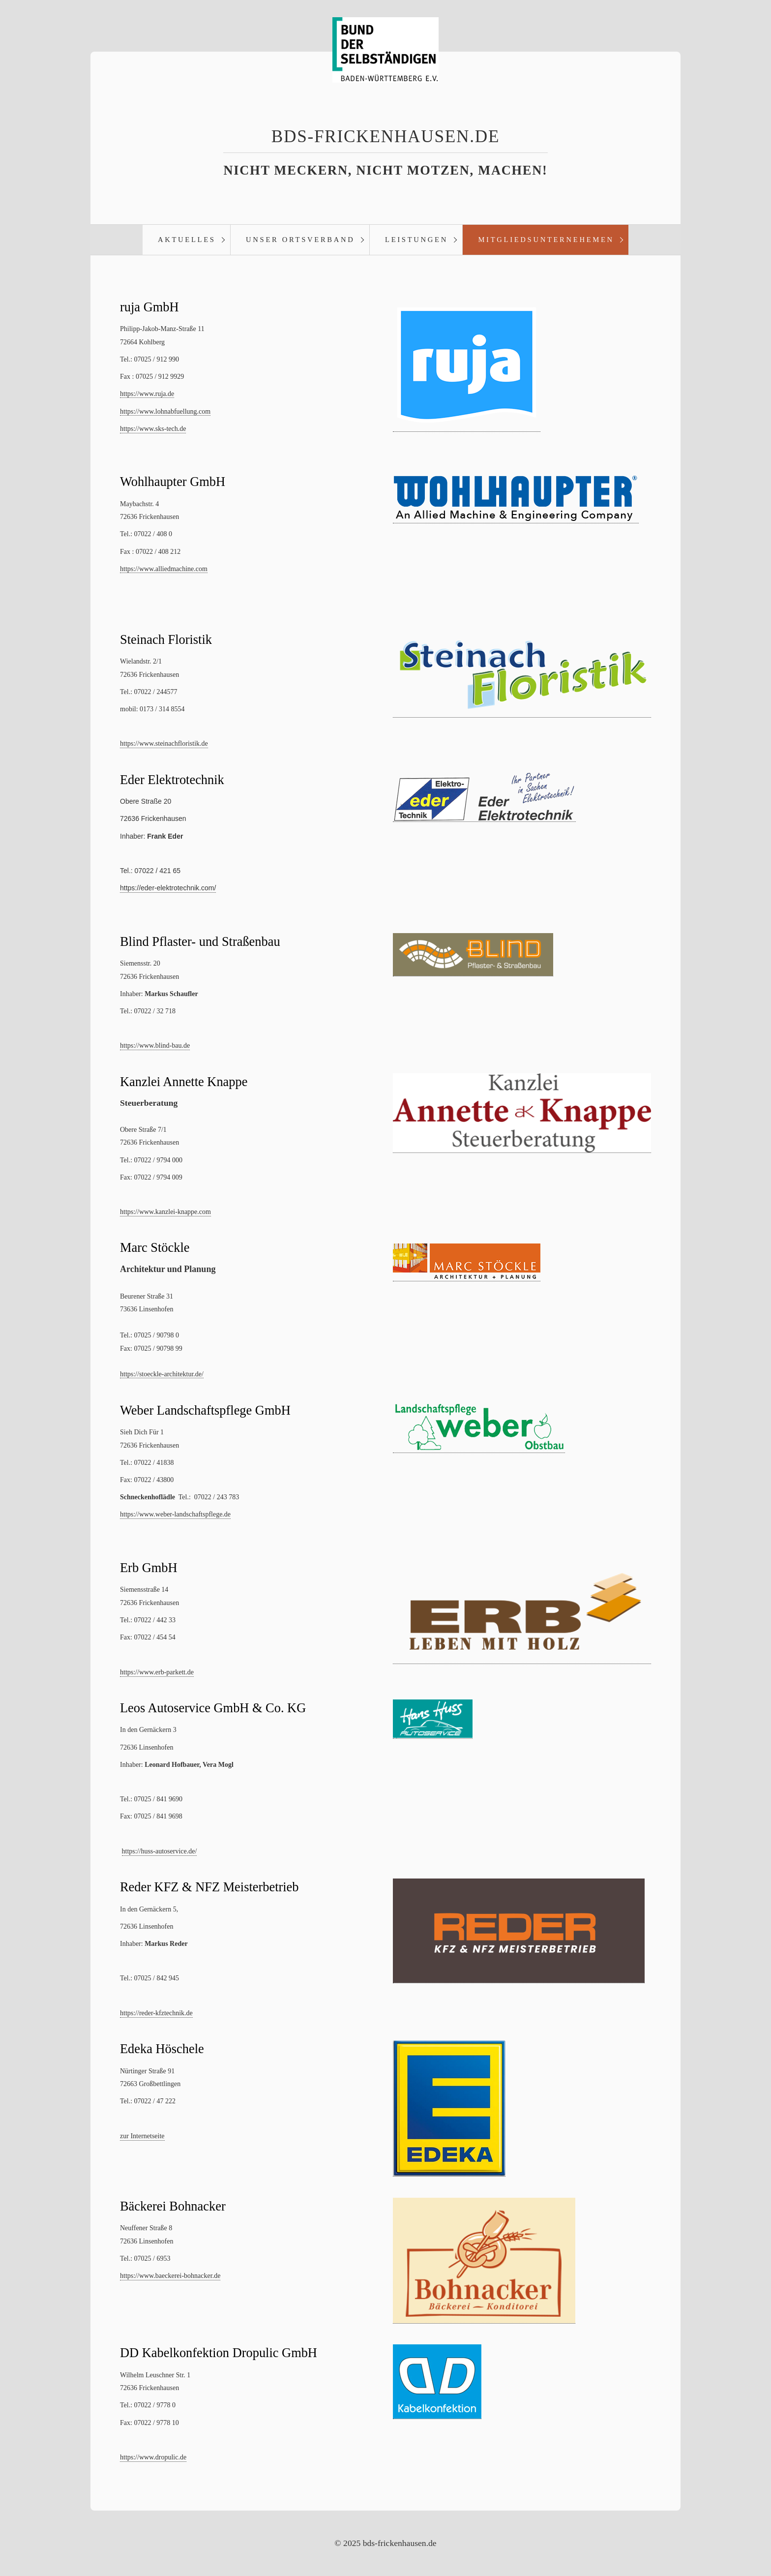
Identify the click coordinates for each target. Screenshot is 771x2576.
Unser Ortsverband (300, 239)
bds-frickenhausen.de (385, 136)
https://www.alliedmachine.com (164, 569)
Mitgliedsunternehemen (546, 239)
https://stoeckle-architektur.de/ (162, 1374)
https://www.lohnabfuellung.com (165, 412)
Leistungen (416, 239)
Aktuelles (187, 239)
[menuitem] (186, 240)
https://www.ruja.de (147, 394)
